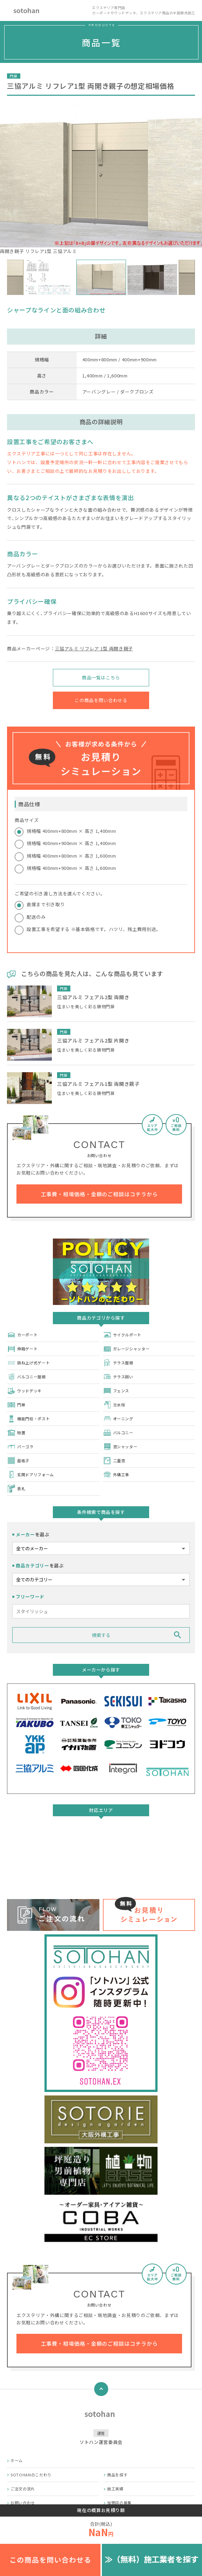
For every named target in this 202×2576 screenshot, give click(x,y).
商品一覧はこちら (101, 677)
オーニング (118, 1418)
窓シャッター (120, 1446)
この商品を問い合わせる (101, 700)
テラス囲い (118, 1376)
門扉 (16, 1404)
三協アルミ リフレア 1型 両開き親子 (94, 648)
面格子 (18, 1460)
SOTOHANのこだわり (31, 2474)
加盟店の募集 (119, 2502)
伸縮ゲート (22, 1348)
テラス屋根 (118, 1362)
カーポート (22, 1334)
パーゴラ (20, 1446)
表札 (16, 1488)
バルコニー (118, 1432)
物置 (16, 1432)
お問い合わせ (23, 2502)
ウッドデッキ (24, 1390)
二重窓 (114, 1460)
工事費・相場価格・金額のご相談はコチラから (99, 1194)
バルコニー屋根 (26, 1376)
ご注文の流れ (23, 2488)
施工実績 (115, 2488)
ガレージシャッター (126, 1348)
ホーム (17, 2460)
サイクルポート (122, 1334)
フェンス (116, 1390)
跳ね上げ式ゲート (28, 1362)
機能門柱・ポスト (28, 1418)
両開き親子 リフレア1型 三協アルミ (101, 179)
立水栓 (114, 1404)
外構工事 (116, 1474)
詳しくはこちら (101, 1862)
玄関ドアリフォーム (30, 1474)
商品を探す (117, 2474)
